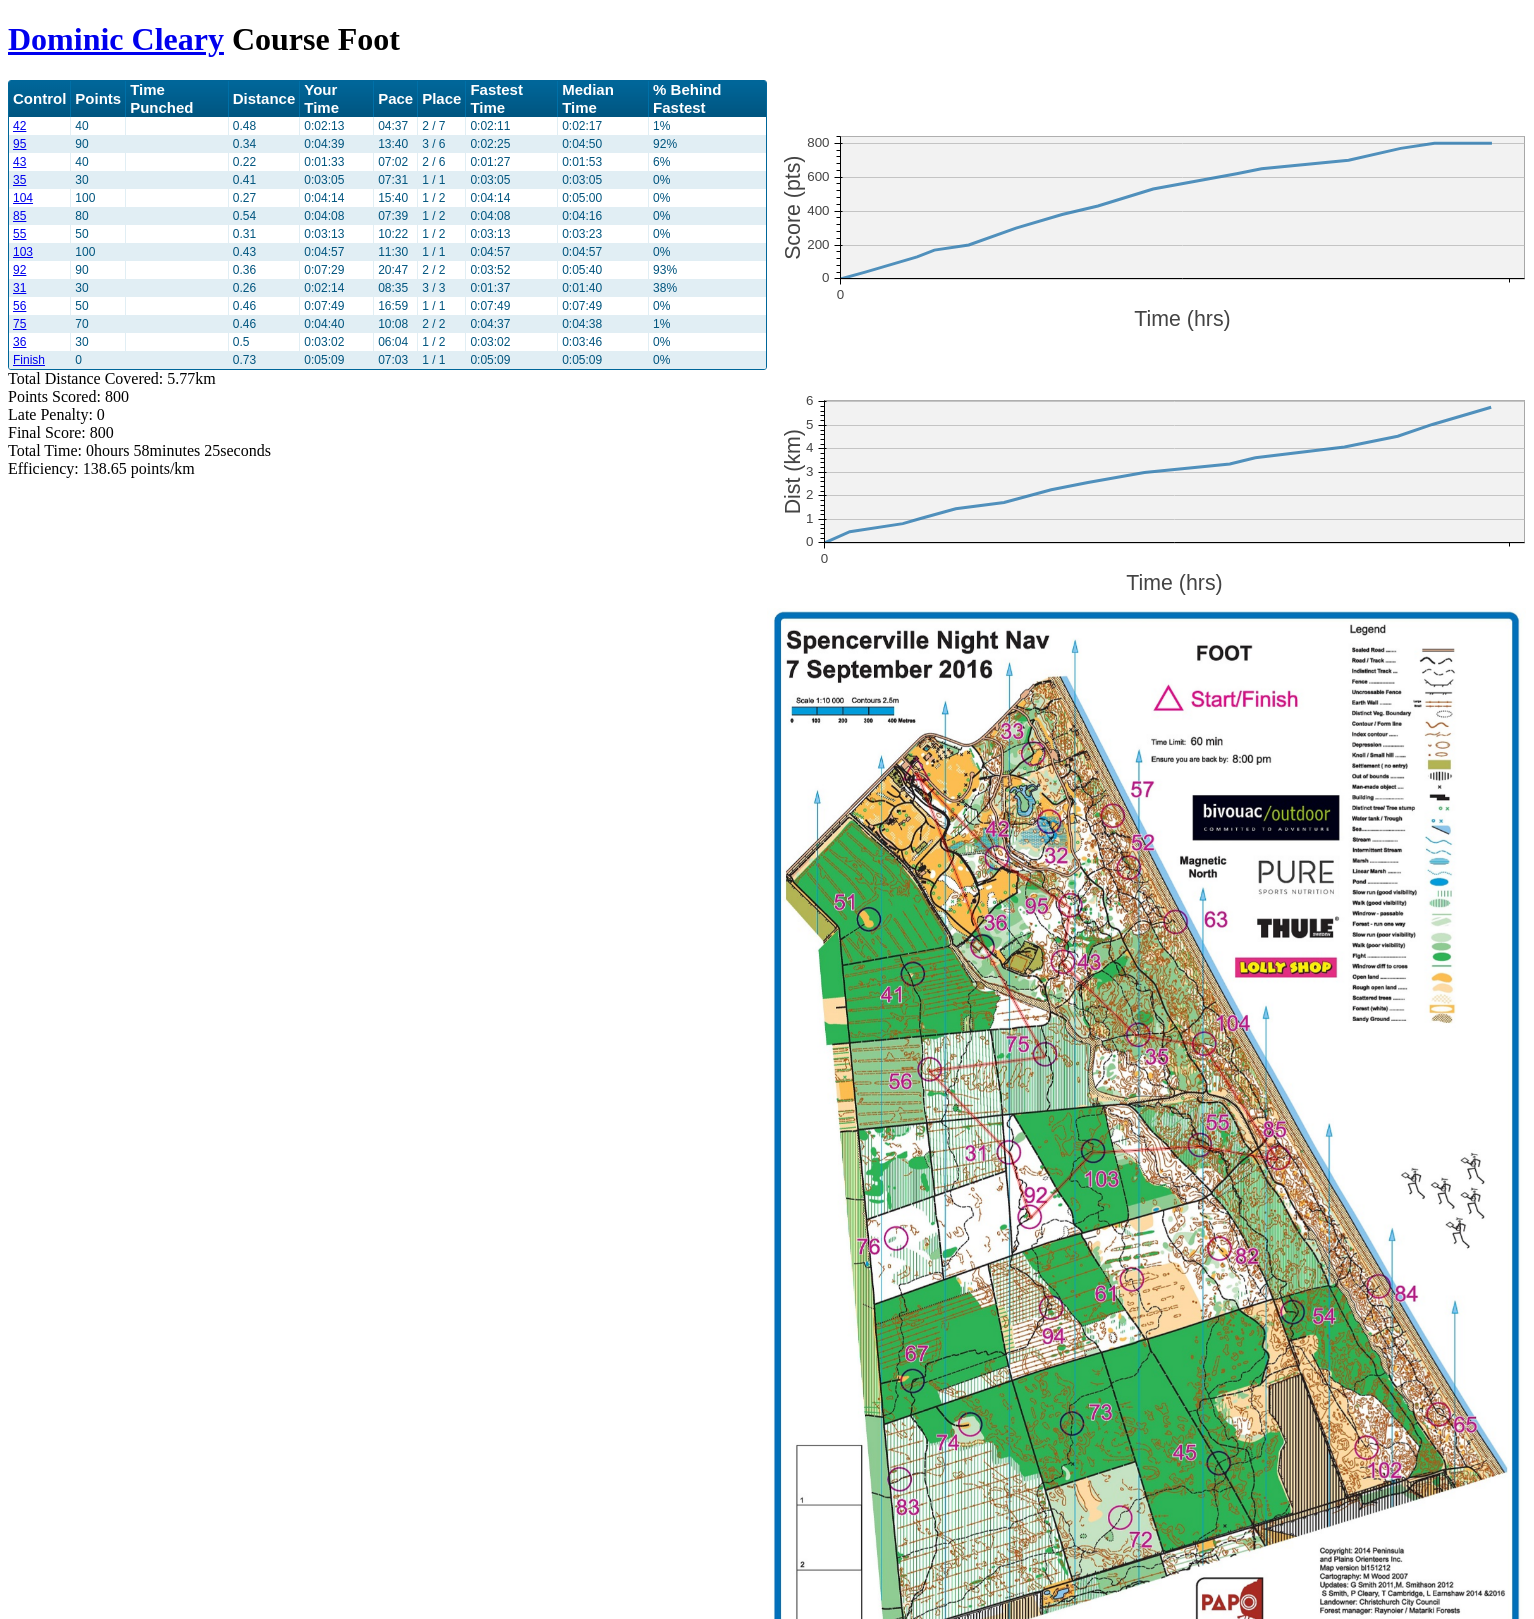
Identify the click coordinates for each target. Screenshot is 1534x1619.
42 (19, 126)
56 (19, 306)
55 (19, 234)
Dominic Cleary (116, 39)
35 (19, 180)
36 (19, 342)
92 (19, 270)
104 (23, 198)
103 (23, 252)
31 (19, 288)
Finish (29, 360)
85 (19, 216)
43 (19, 162)
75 (19, 324)
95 (19, 144)
